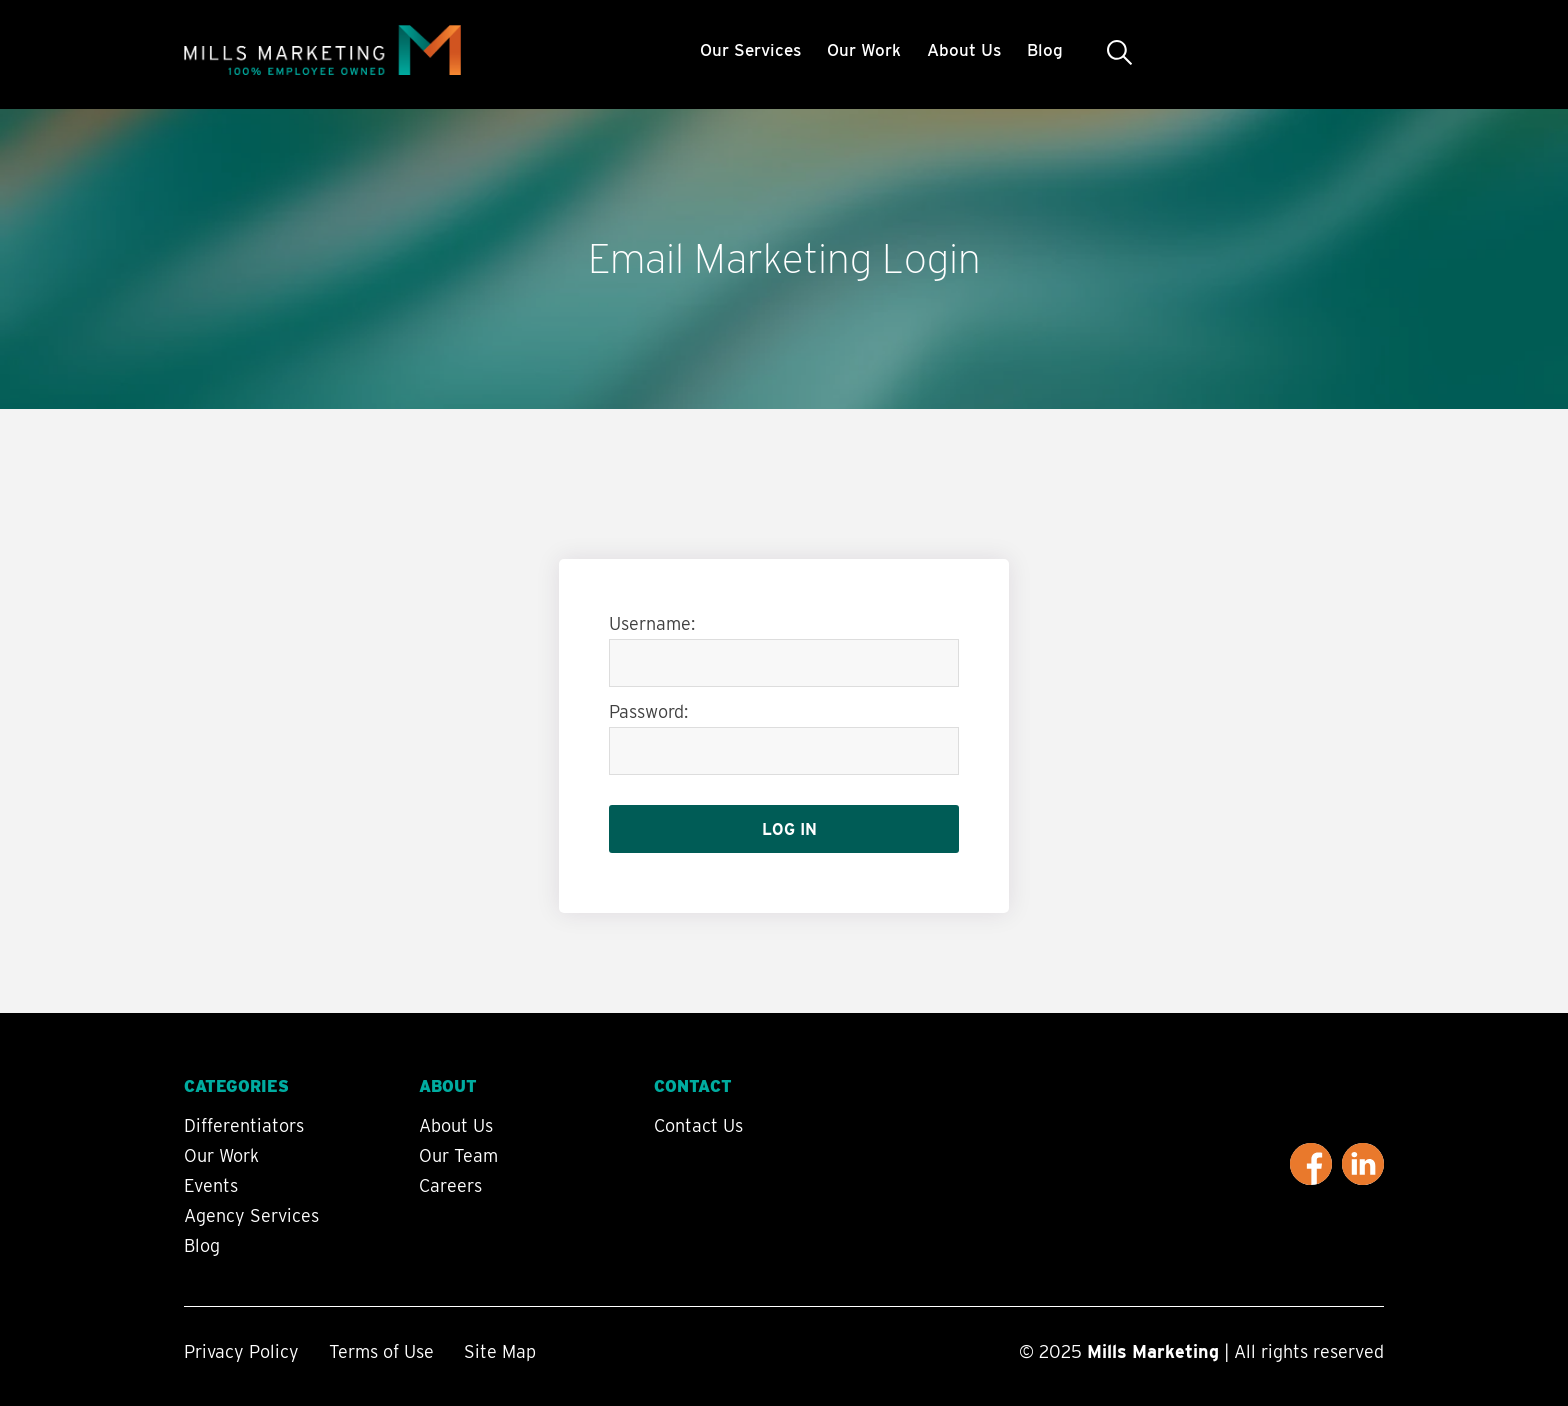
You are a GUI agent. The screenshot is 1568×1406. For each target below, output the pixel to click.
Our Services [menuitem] (750, 50)
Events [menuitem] (211, 1186)
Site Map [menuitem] (500, 1351)
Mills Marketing (1153, 1351)
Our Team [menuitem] (458, 1156)
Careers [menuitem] (450, 1186)
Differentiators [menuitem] (244, 1126)
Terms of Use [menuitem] (381, 1351)
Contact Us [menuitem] (698, 1126)
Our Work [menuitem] (864, 50)
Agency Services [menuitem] (251, 1216)
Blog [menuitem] (1045, 50)
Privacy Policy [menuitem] (241, 1351)
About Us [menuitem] (964, 50)
